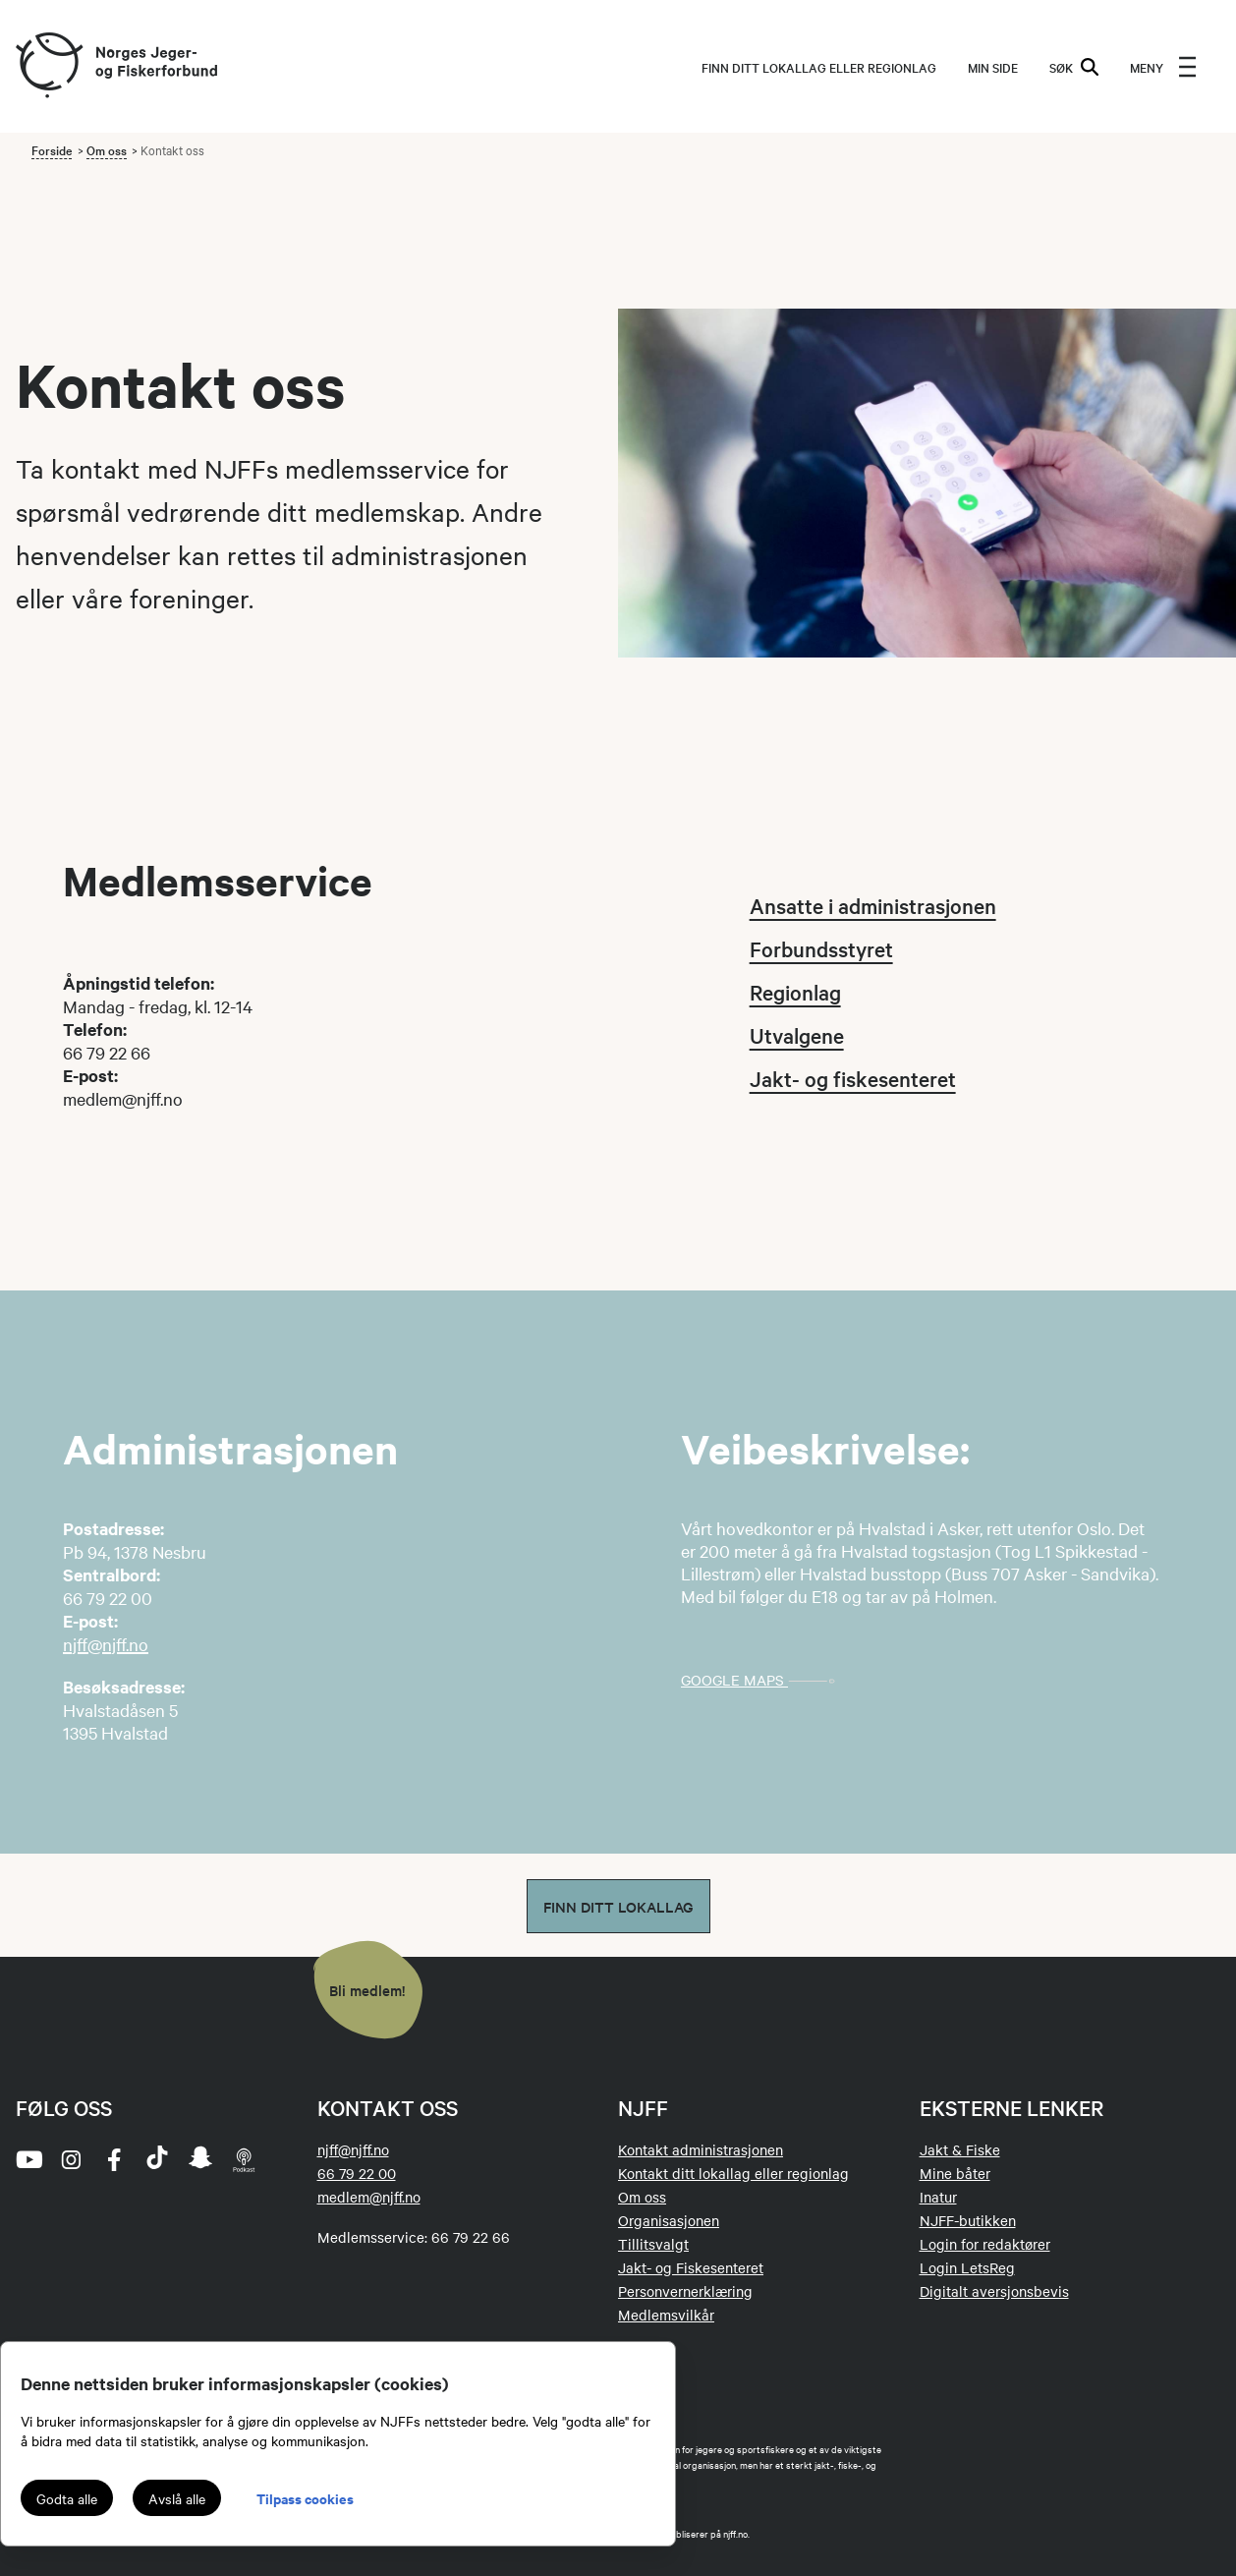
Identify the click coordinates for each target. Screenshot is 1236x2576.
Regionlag (795, 991)
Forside (51, 149)
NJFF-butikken (968, 2220)
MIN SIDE (993, 67)
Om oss (106, 149)
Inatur (938, 2196)
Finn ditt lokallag (618, 1906)
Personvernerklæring (685, 2291)
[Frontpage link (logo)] (48, 66)
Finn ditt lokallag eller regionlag (819, 67)
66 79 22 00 (356, 2173)
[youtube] (27, 2159)
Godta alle (66, 2498)
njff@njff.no (105, 1643)
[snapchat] (200, 2159)
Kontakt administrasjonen (700, 2149)
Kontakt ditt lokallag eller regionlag (733, 2173)
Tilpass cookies (305, 2498)
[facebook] (114, 2159)
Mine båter (955, 2173)
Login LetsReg (967, 2267)
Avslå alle (176, 2498)
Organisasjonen (668, 2220)
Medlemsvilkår (666, 2314)
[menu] (1163, 66)
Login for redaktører (985, 2244)
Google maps (764, 1679)
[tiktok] (157, 2159)
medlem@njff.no (369, 2196)
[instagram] (70, 2159)
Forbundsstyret (821, 948)
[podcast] (243, 2159)
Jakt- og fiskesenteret (853, 1078)
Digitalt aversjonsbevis (994, 2291)
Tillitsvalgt (653, 2244)
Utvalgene (797, 1035)
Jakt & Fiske (960, 2149)
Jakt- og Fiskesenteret (690, 2267)
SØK (1073, 67)
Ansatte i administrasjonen (873, 905)
